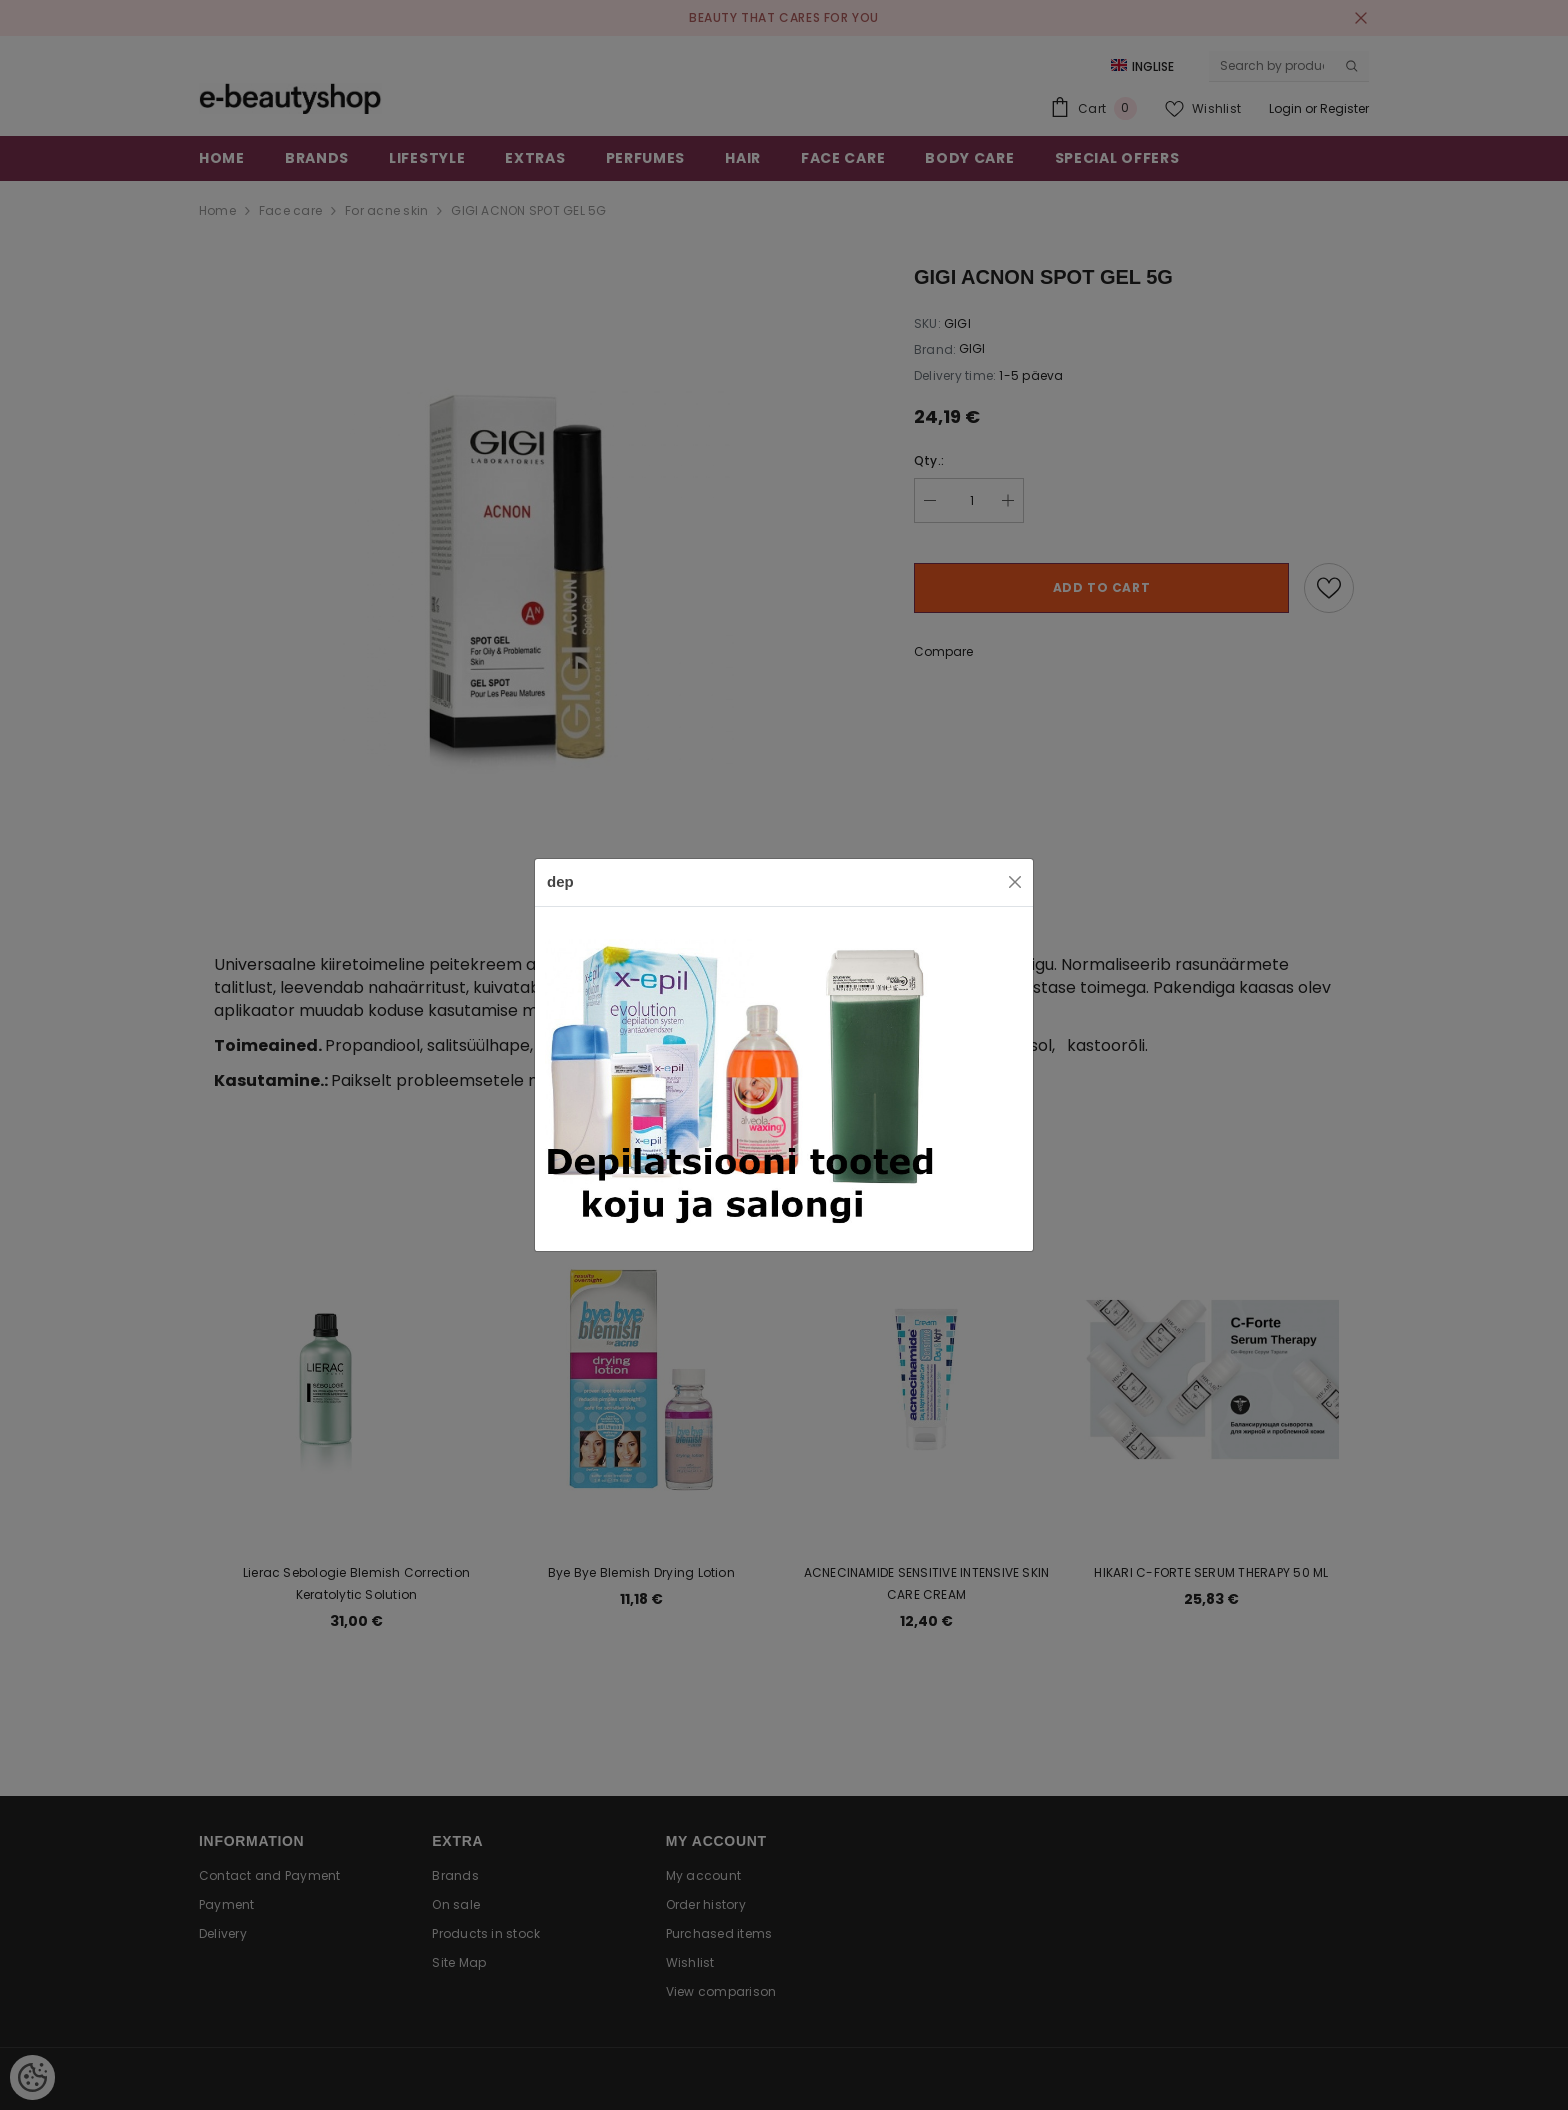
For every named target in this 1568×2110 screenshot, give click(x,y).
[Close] (1015, 882)
